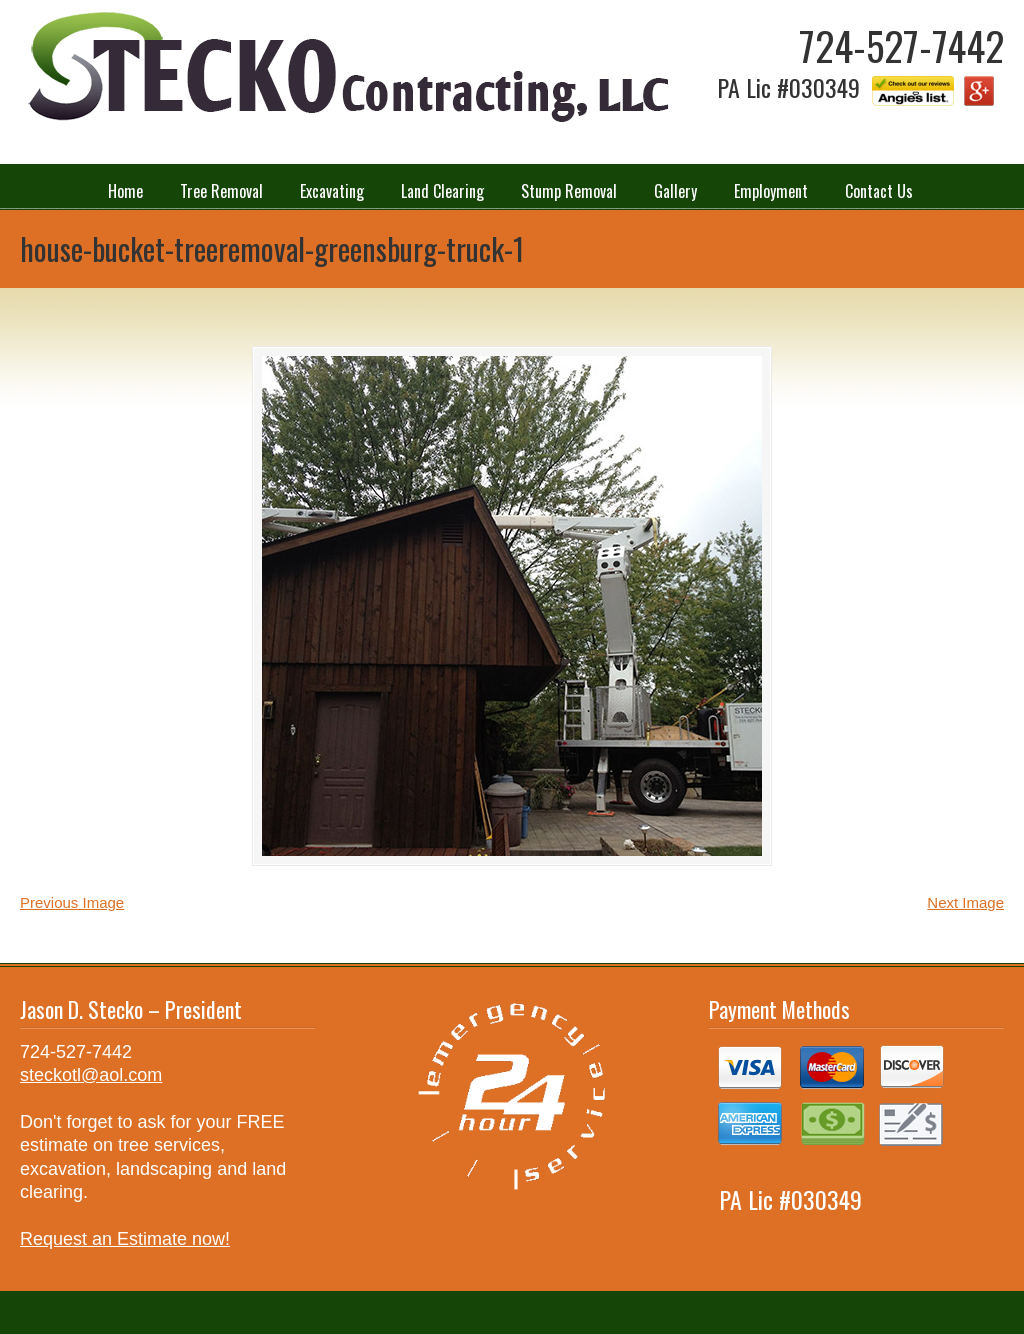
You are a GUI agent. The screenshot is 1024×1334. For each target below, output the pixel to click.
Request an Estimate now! (125, 1239)
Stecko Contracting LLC (345, 68)
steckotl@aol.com (91, 1075)
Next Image (965, 902)
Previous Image (72, 902)
